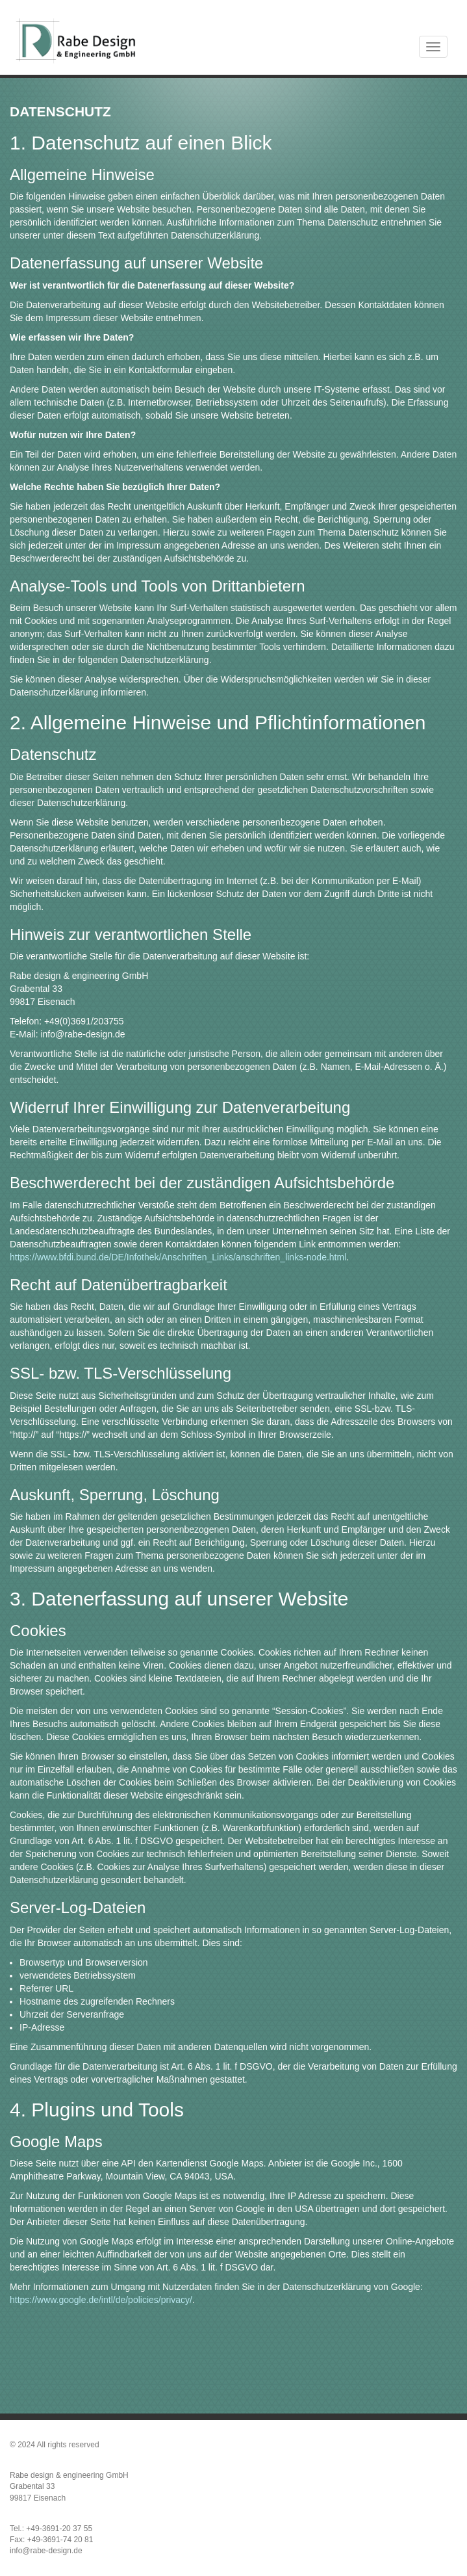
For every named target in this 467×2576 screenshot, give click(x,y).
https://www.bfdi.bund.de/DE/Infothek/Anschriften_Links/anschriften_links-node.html (178, 1257)
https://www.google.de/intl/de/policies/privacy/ (101, 2300)
